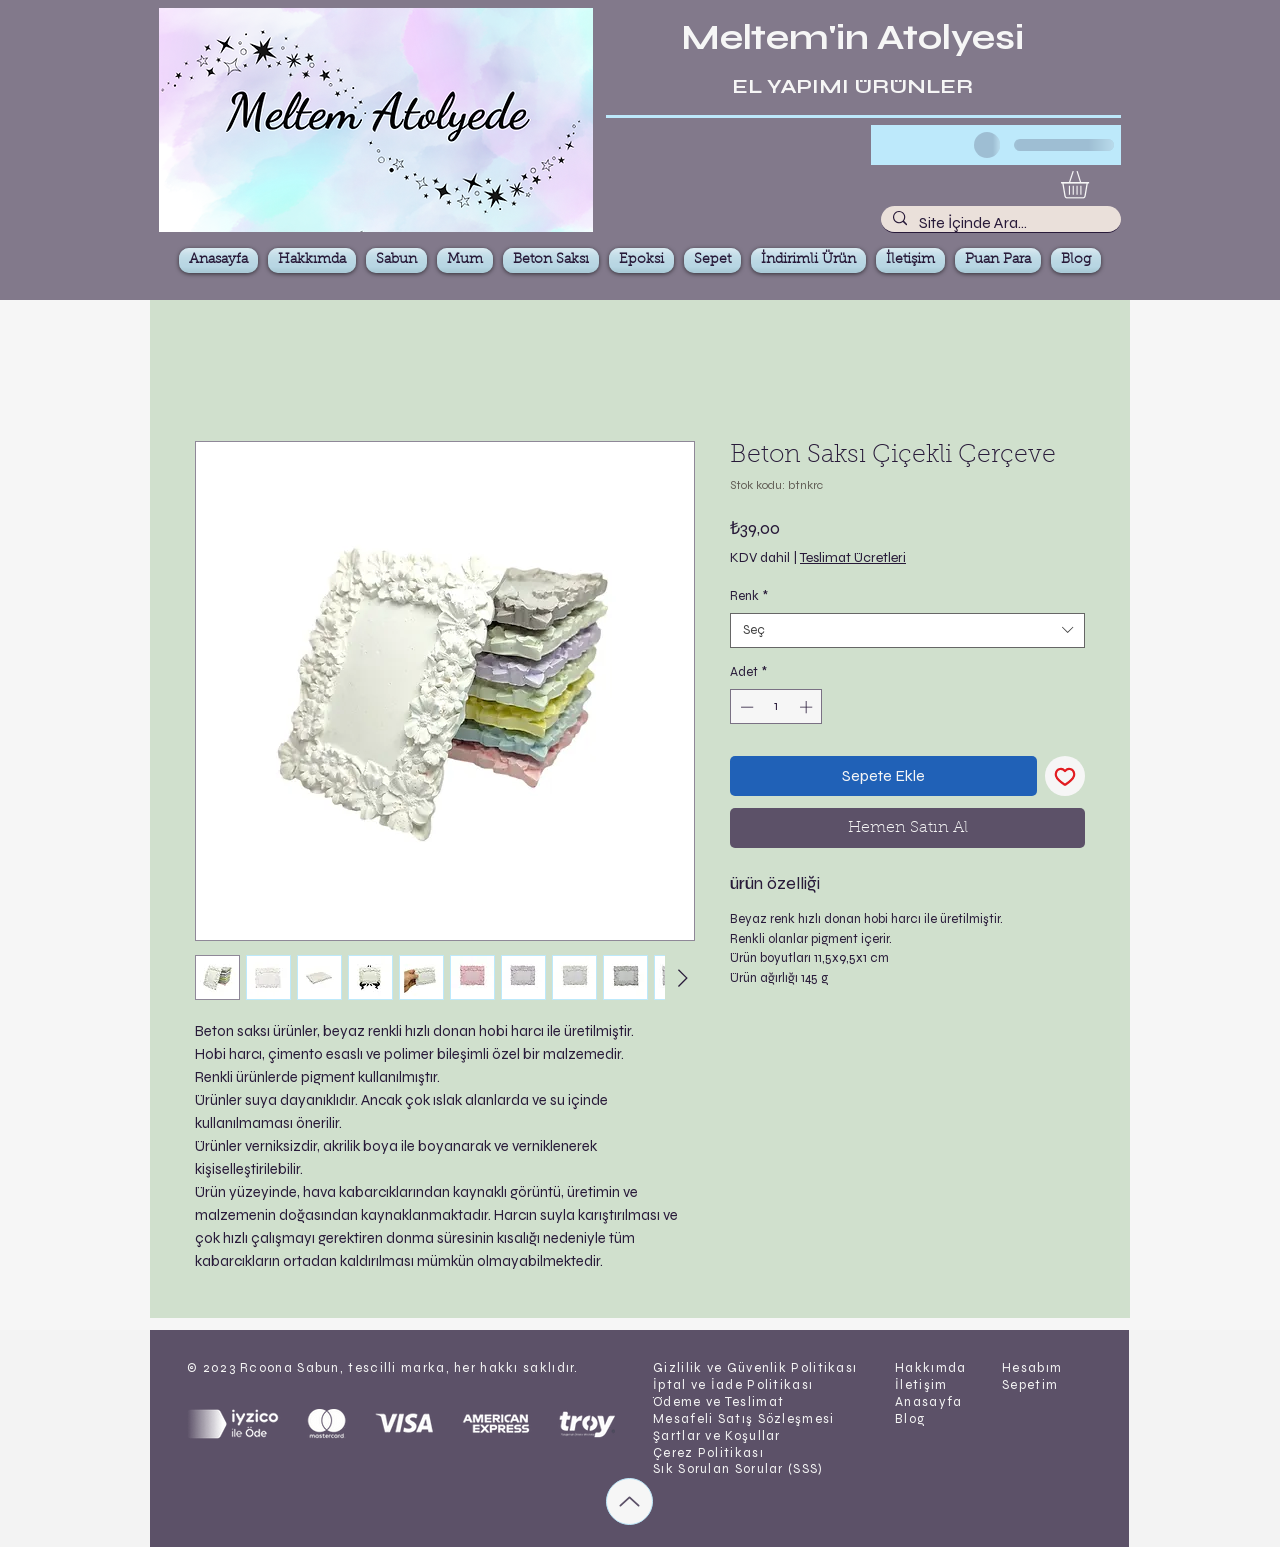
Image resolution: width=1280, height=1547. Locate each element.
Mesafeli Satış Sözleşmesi (744, 1419)
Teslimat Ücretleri (853, 557)
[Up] (629, 1501)
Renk (749, 596)
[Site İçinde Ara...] (999, 223)
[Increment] (808, 707)
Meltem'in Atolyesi (852, 38)
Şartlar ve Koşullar (717, 1436)
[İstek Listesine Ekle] (1065, 776)
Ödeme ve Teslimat (718, 1402)
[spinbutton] (776, 707)
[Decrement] (745, 707)
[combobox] (907, 630)
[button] (1091, 185)
